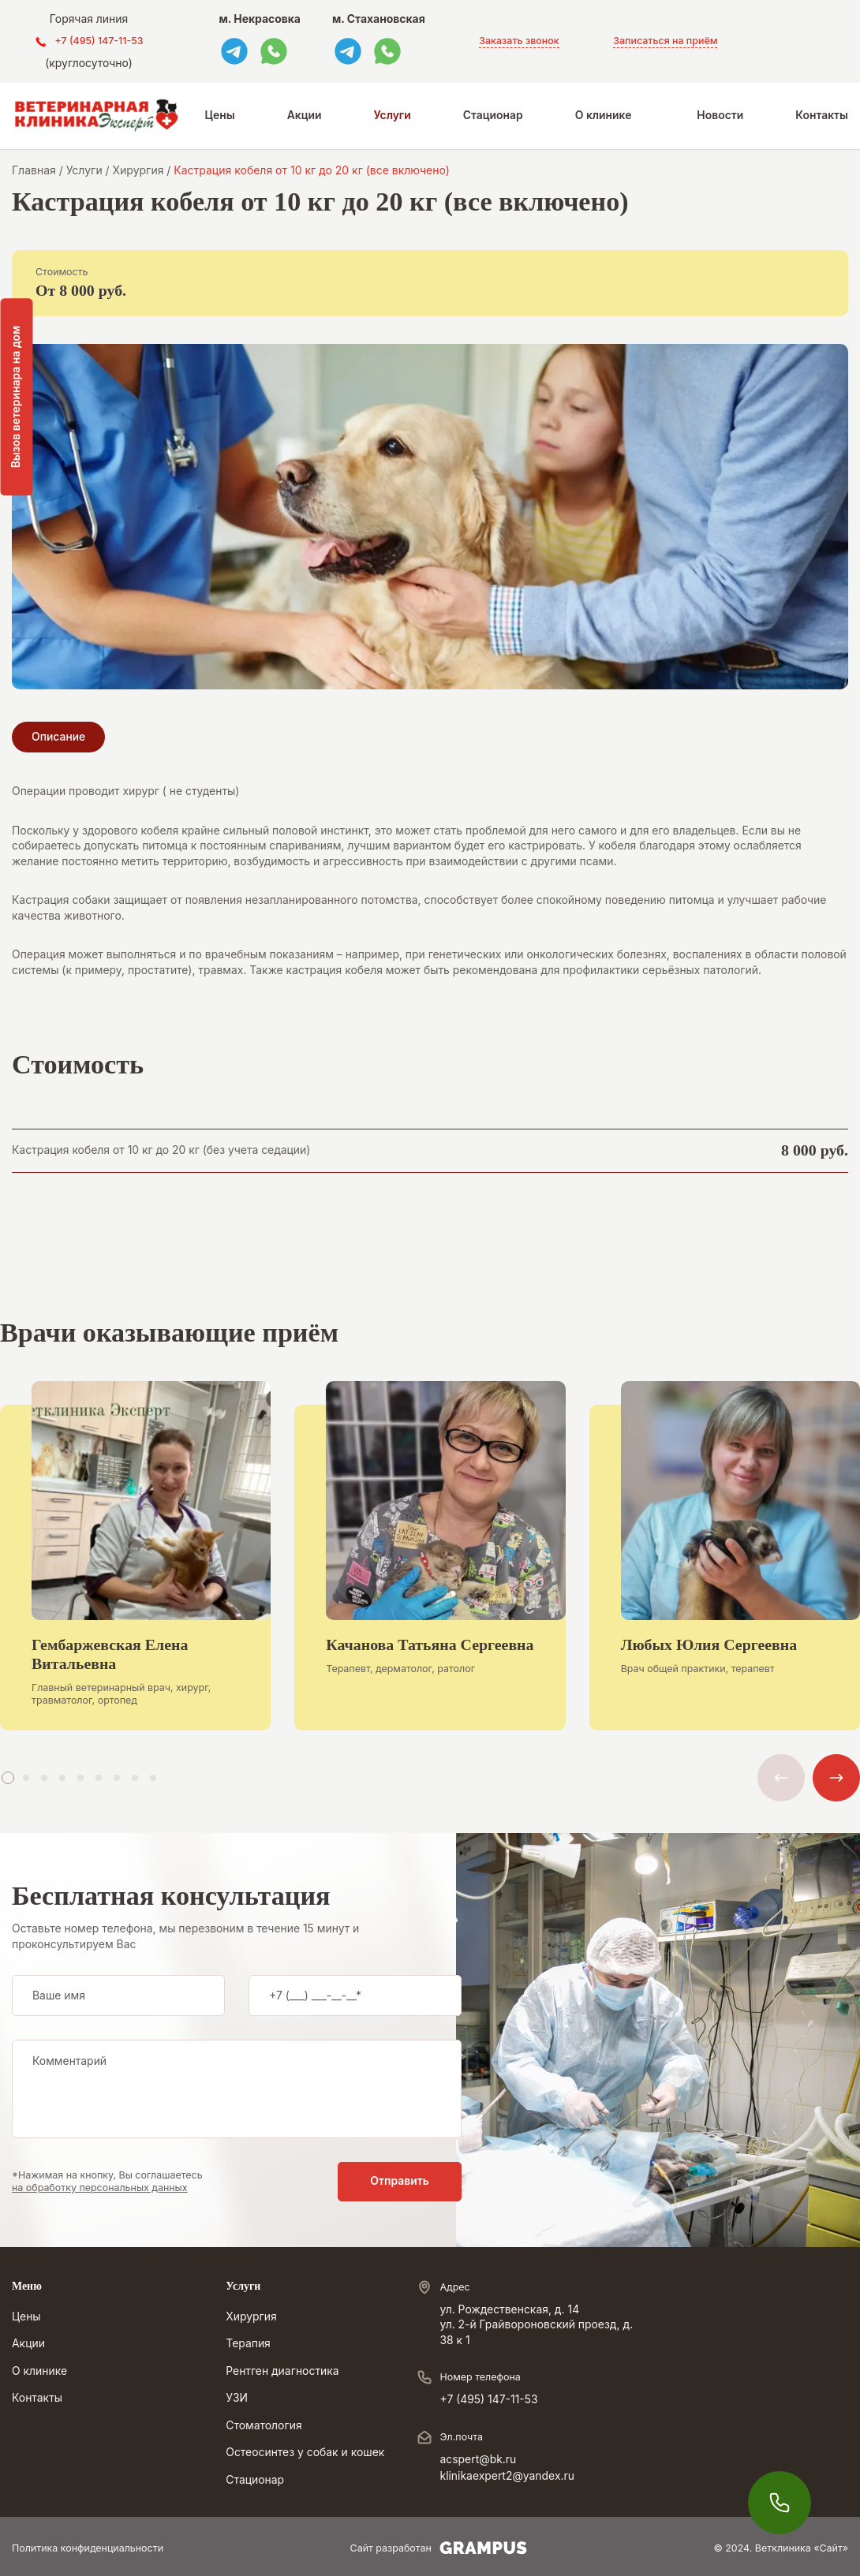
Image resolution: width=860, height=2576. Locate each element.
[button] (8, 1778)
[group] (135, 1567)
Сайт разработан (438, 2548)
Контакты (821, 115)
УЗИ (237, 2397)
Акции (304, 115)
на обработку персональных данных (100, 2187)
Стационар (493, 115)
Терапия (248, 2343)
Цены (220, 115)
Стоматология (263, 2425)
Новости (720, 115)
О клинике (603, 115)
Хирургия (251, 2316)
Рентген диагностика (282, 2371)
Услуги (392, 115)
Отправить (399, 2181)
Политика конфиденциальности (87, 2548)
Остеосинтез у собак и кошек (305, 2452)
